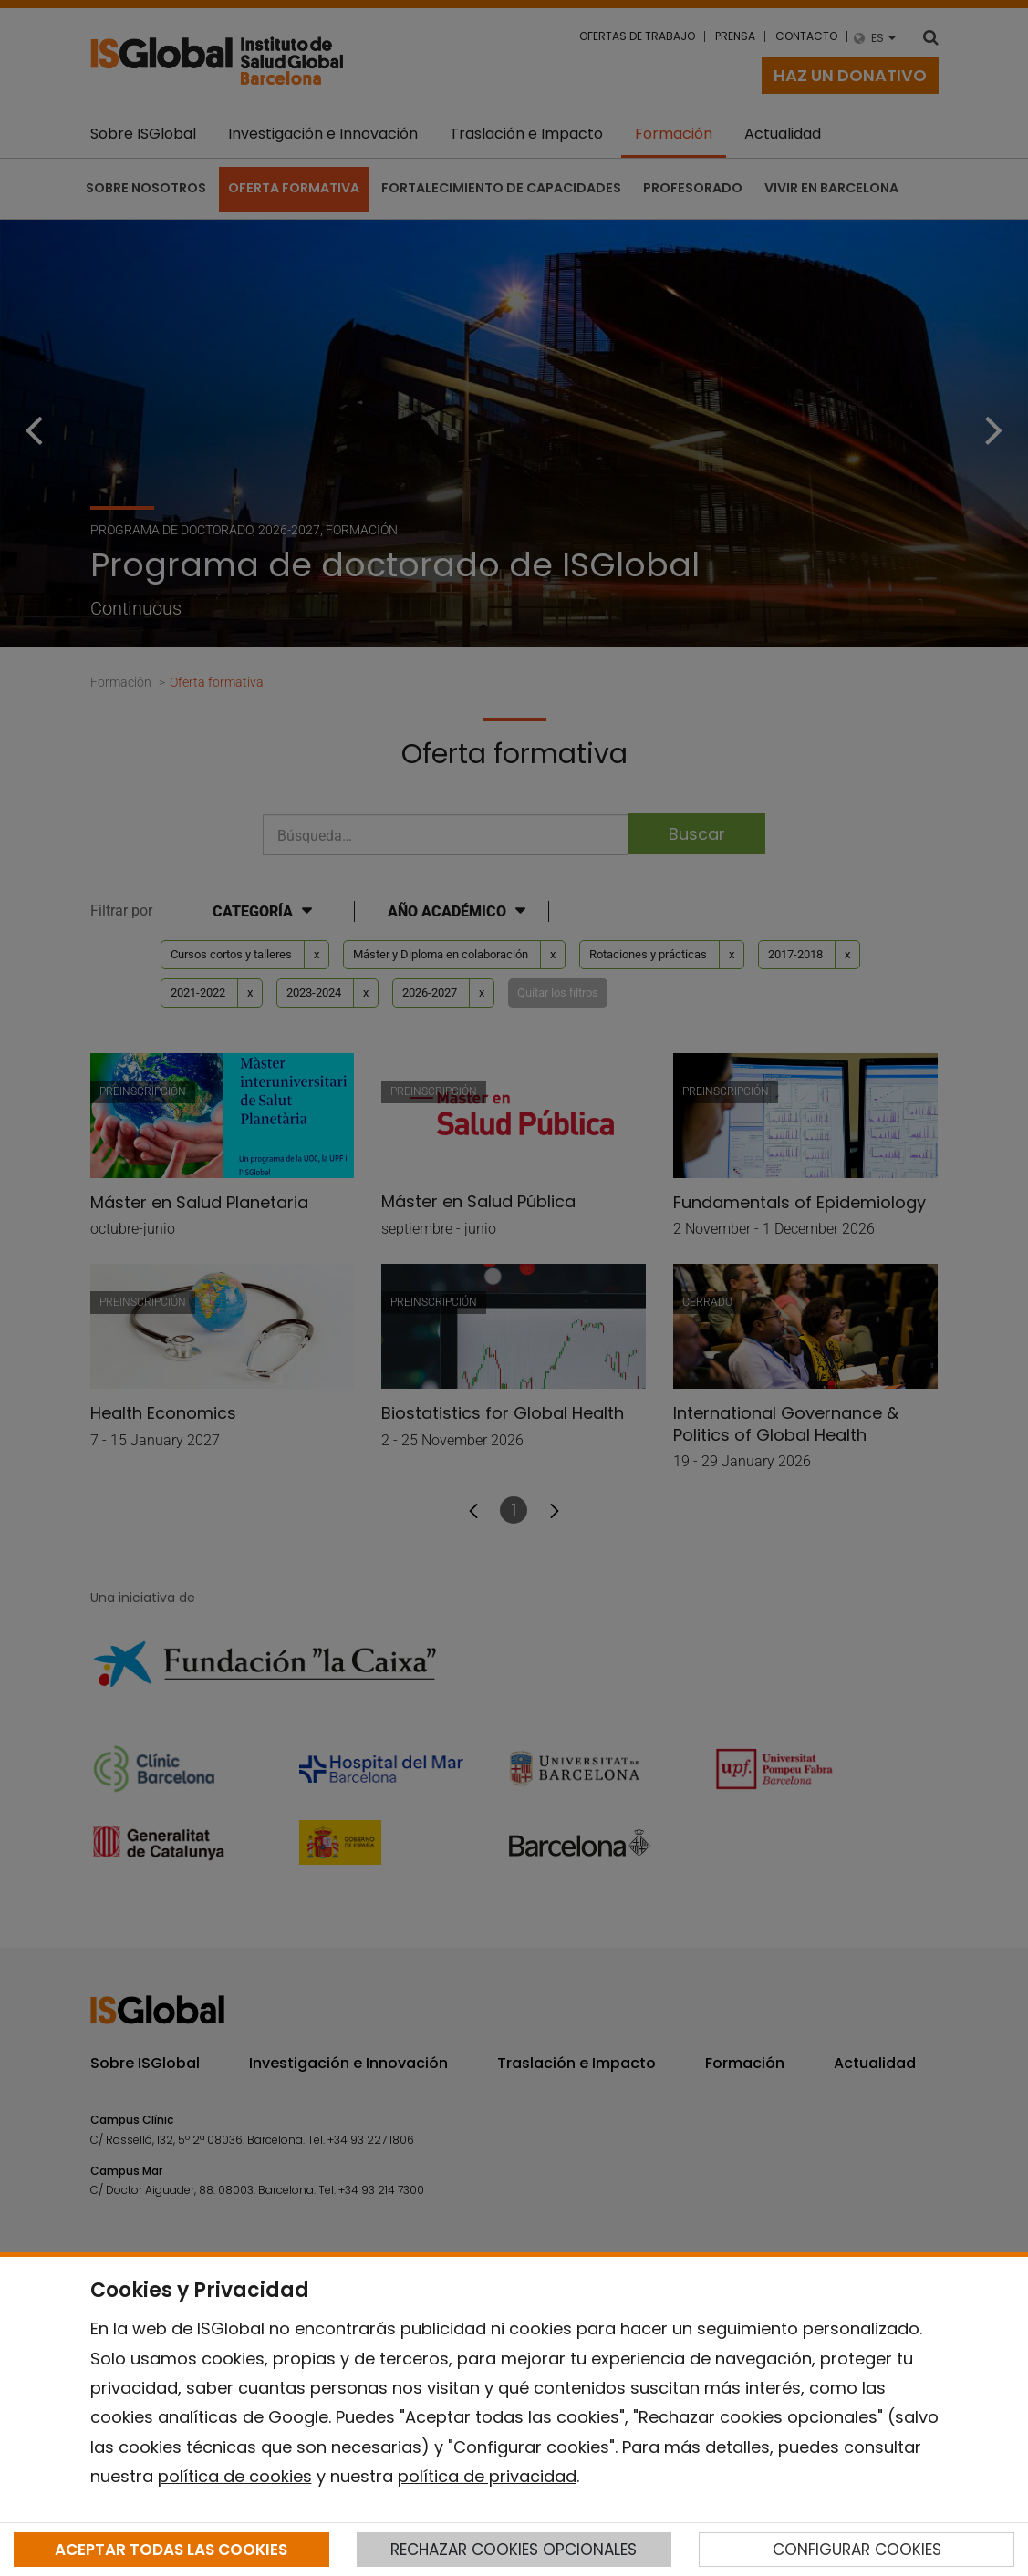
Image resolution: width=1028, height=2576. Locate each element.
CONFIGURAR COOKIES (857, 2549)
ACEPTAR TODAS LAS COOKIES (171, 2549)
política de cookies (235, 2476)
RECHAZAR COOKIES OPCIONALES (513, 2549)
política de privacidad (487, 2476)
